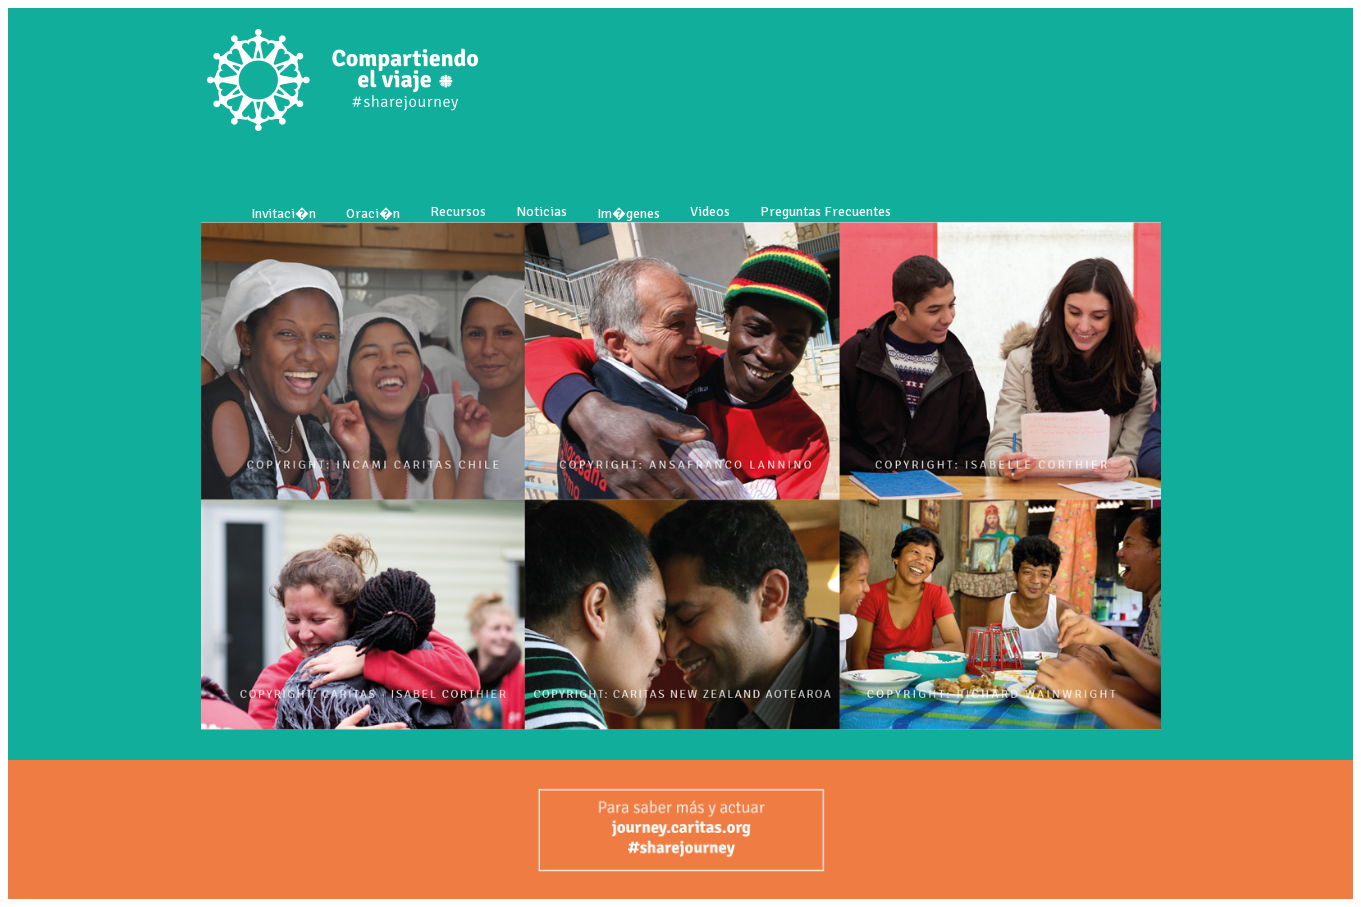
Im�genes (628, 213)
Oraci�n (373, 213)
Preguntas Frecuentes (825, 211)
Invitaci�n (283, 213)
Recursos (458, 211)
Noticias (541, 211)
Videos (710, 211)
